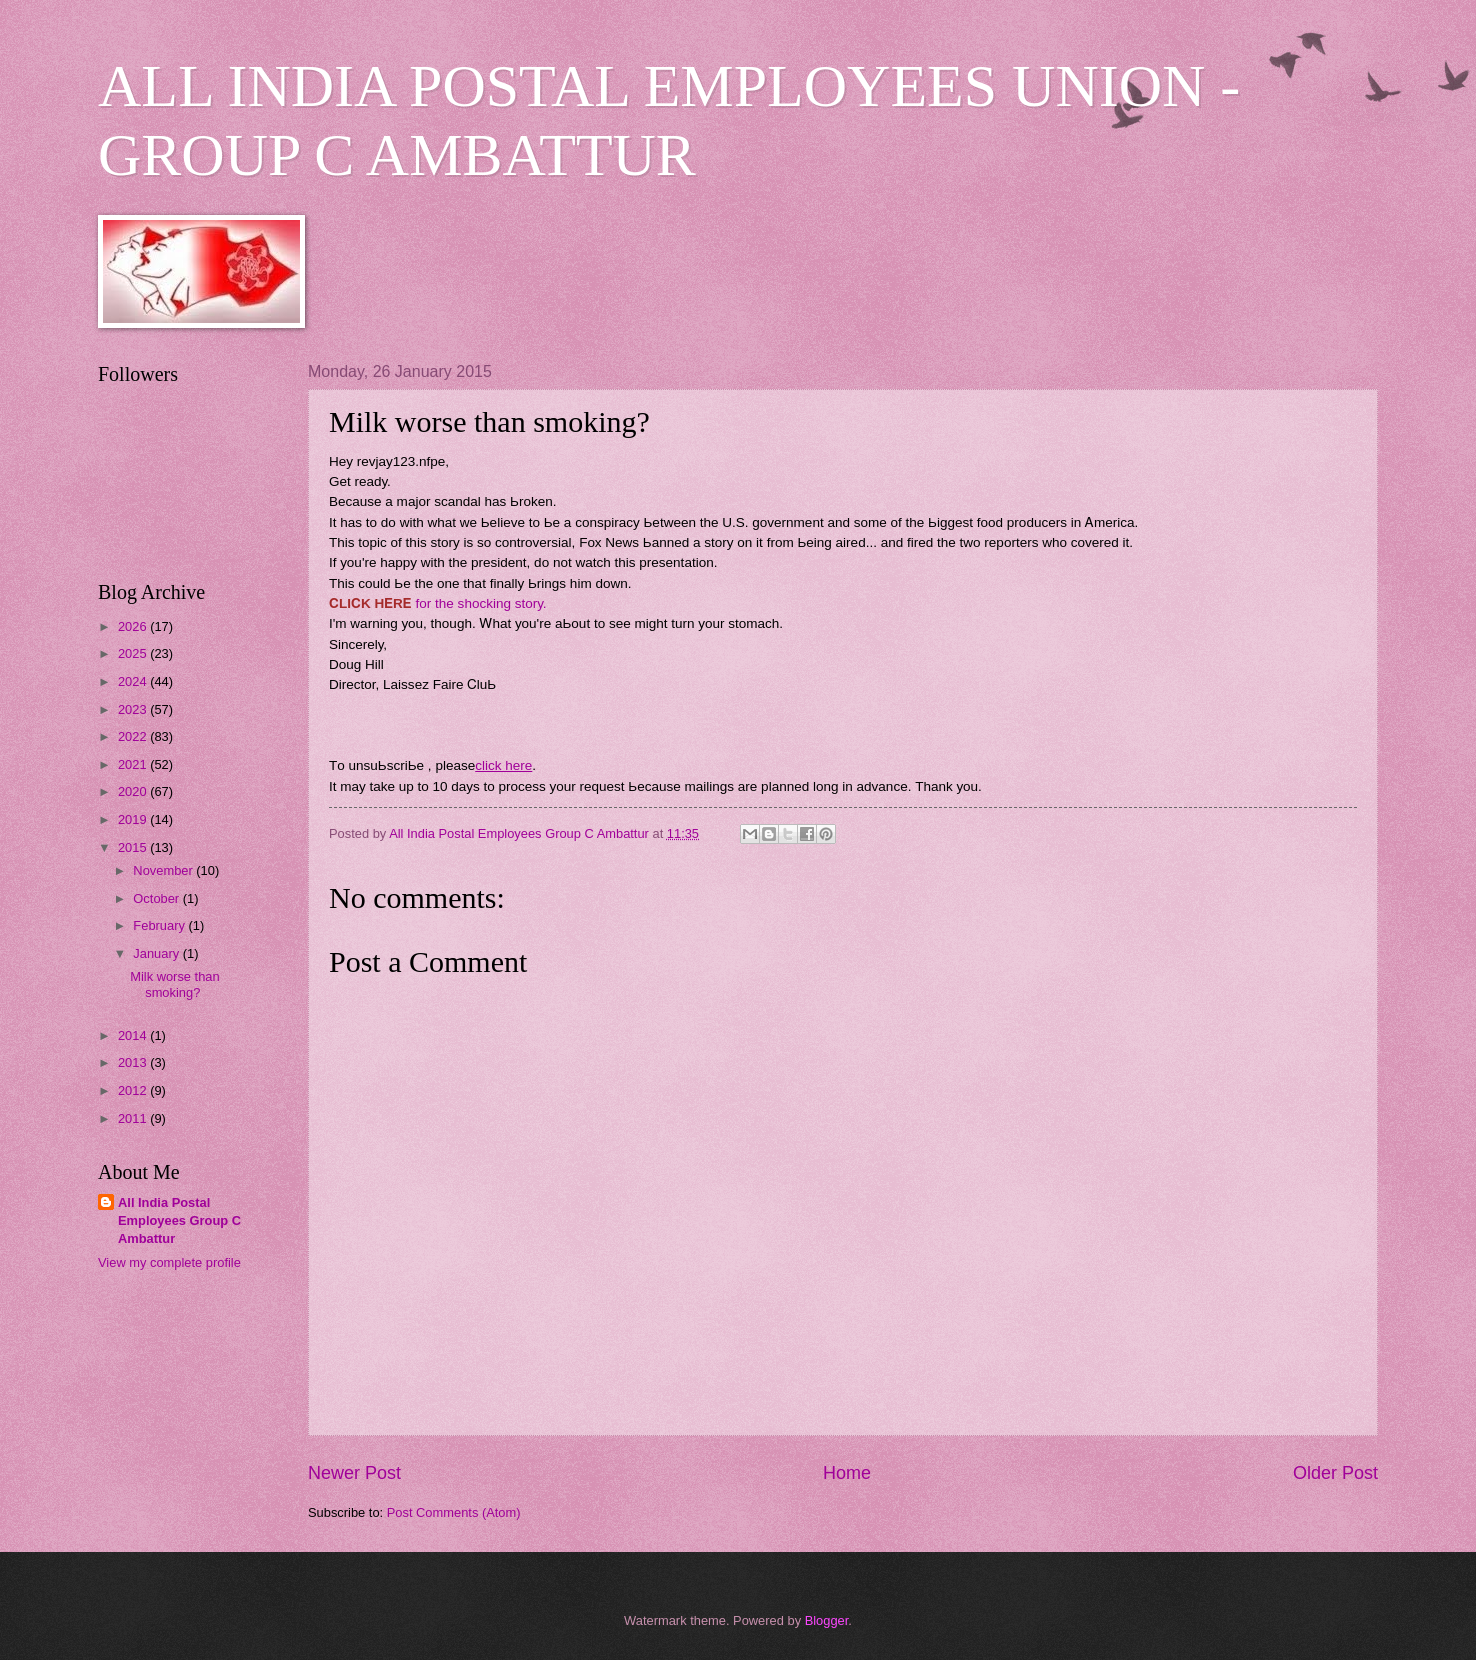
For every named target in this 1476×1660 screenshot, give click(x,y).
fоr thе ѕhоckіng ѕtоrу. (479, 603)
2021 (134, 764)
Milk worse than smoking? (174, 984)
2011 (134, 1118)
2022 (134, 736)
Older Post (1335, 1473)
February (160, 925)
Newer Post (354, 1473)
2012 (134, 1090)
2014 (134, 1035)
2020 (134, 791)
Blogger (827, 1620)
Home (847, 1473)
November (164, 870)
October (157, 898)
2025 (134, 653)
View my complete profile (169, 1262)
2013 (134, 1062)
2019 (134, 819)
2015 (134, 847)
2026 (134, 626)
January (157, 953)
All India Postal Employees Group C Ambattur (179, 1220)
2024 (134, 681)
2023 (134, 709)
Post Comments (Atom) (454, 1512)
